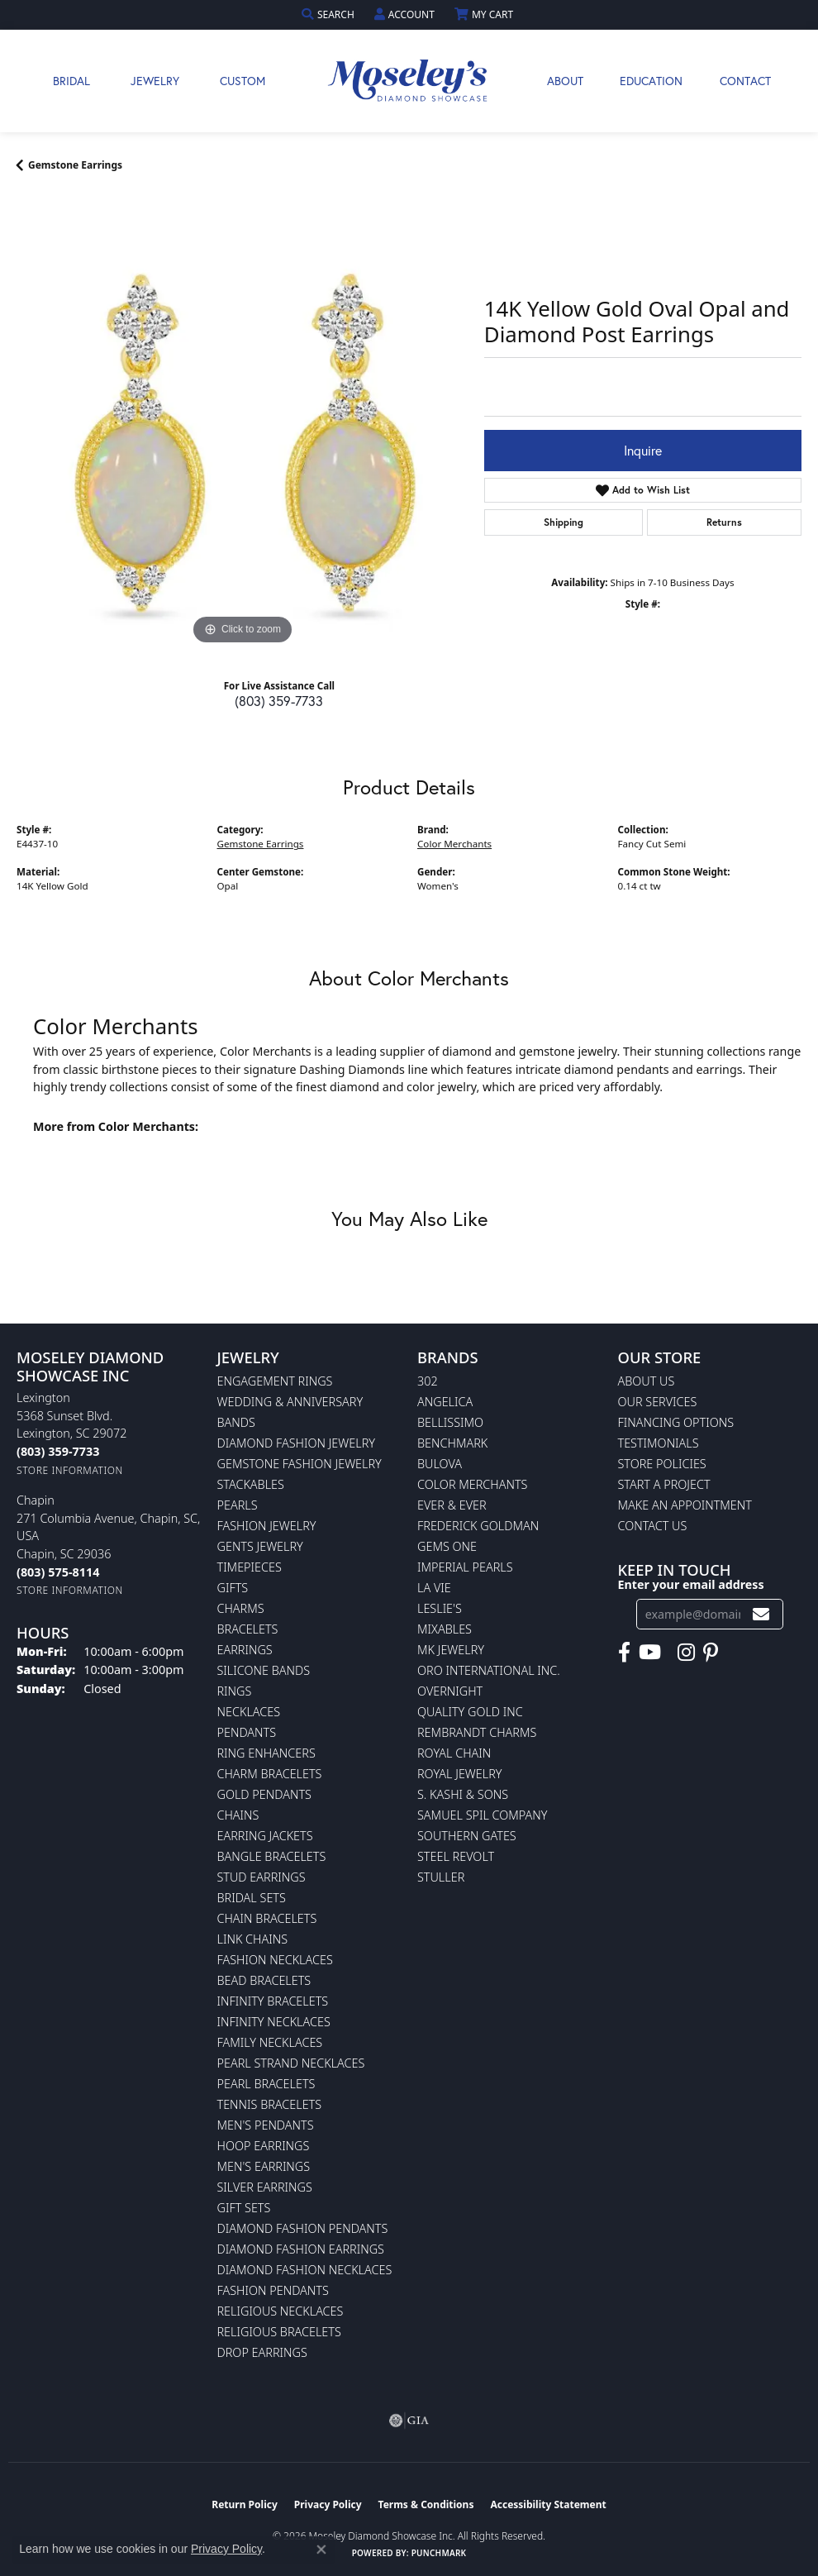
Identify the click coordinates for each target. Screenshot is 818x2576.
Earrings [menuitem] (245, 1650)
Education (651, 80)
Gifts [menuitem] (233, 1588)
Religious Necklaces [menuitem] (280, 2311)
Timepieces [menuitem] (249, 1567)
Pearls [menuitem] (237, 1505)
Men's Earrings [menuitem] (264, 2166)
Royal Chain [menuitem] (454, 1753)
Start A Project (664, 1484)
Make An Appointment (685, 1505)
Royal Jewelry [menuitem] (459, 1774)
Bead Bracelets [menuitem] (264, 1980)
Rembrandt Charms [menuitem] (476, 1732)
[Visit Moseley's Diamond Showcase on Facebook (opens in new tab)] (624, 1652)
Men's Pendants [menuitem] (265, 2125)
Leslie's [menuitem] (439, 1608)
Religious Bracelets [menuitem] (279, 2332)
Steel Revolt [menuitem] (455, 1856)
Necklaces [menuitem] (249, 1712)
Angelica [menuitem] (445, 1402)
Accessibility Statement (548, 2504)
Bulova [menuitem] (439, 1464)
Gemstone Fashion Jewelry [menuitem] (299, 1464)
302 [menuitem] (427, 1381)
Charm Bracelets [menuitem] (269, 1774)
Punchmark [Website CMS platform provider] (439, 2553)
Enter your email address (691, 1584)
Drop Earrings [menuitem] (262, 2352)
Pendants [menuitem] (247, 1732)
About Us (646, 1381)
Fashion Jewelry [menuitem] (266, 1526)
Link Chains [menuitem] (252, 1939)
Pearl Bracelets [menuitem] (266, 2084)
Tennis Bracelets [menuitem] (269, 2104)
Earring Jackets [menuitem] (265, 1836)
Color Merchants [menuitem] (472, 1484)
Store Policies (662, 1464)
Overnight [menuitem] (450, 1691)
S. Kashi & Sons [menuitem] (462, 1794)
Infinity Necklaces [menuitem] (274, 2022)
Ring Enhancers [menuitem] (266, 1753)
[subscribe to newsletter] (761, 1614)
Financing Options (676, 1422)
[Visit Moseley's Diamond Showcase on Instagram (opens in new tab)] (686, 1652)
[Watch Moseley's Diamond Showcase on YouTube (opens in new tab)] (650, 1652)
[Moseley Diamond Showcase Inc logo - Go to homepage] (409, 81)
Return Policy (245, 2504)
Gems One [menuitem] (447, 1546)
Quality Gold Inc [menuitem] (470, 1712)
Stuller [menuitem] (440, 1877)
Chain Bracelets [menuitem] (267, 1918)
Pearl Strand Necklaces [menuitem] (291, 2063)
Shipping (563, 522)
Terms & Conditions (426, 2504)
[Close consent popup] (321, 2550)
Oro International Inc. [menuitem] (488, 1670)
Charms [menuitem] (240, 1608)
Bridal (71, 80)
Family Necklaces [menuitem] (270, 2042)
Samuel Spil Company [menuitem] (482, 1815)
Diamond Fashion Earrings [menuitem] (300, 2249)
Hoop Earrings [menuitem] (263, 2146)
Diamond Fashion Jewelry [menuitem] (296, 1443)
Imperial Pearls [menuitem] (465, 1567)
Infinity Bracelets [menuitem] (273, 2001)
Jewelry (155, 80)
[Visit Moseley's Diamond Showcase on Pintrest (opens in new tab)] (710, 1652)
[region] (242, 423)
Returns (724, 522)
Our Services (657, 1402)
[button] (330, 14)
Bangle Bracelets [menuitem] (271, 1856)
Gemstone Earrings (75, 165)
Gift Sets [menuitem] (244, 2208)
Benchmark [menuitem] (452, 1443)
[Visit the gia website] (409, 2420)
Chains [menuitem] (238, 1815)
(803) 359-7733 (279, 700)
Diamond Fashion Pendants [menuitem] (302, 2228)
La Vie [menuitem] (434, 1588)
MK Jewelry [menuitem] (450, 1650)
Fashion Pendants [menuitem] (273, 2290)
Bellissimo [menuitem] (450, 1422)
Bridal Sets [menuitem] (251, 1898)
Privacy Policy (328, 2504)
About (565, 80)
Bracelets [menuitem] (247, 1629)
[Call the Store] (58, 1451)
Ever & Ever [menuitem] (452, 1505)
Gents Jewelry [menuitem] (260, 1546)
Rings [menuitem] (234, 1691)
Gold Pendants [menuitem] (264, 1794)
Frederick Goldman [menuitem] (478, 1526)
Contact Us (652, 1526)
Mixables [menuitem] (444, 1629)
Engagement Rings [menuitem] (275, 1381)
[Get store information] (70, 1470)
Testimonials (658, 1443)
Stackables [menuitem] (250, 1484)
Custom (242, 80)
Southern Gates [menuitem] (466, 1836)
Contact (745, 80)
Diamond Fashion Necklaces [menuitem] (304, 2270)
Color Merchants (454, 843)
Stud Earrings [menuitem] (261, 1877)
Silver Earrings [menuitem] (264, 2187)
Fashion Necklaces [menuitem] (275, 1960)
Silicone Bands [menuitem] (264, 1670)
